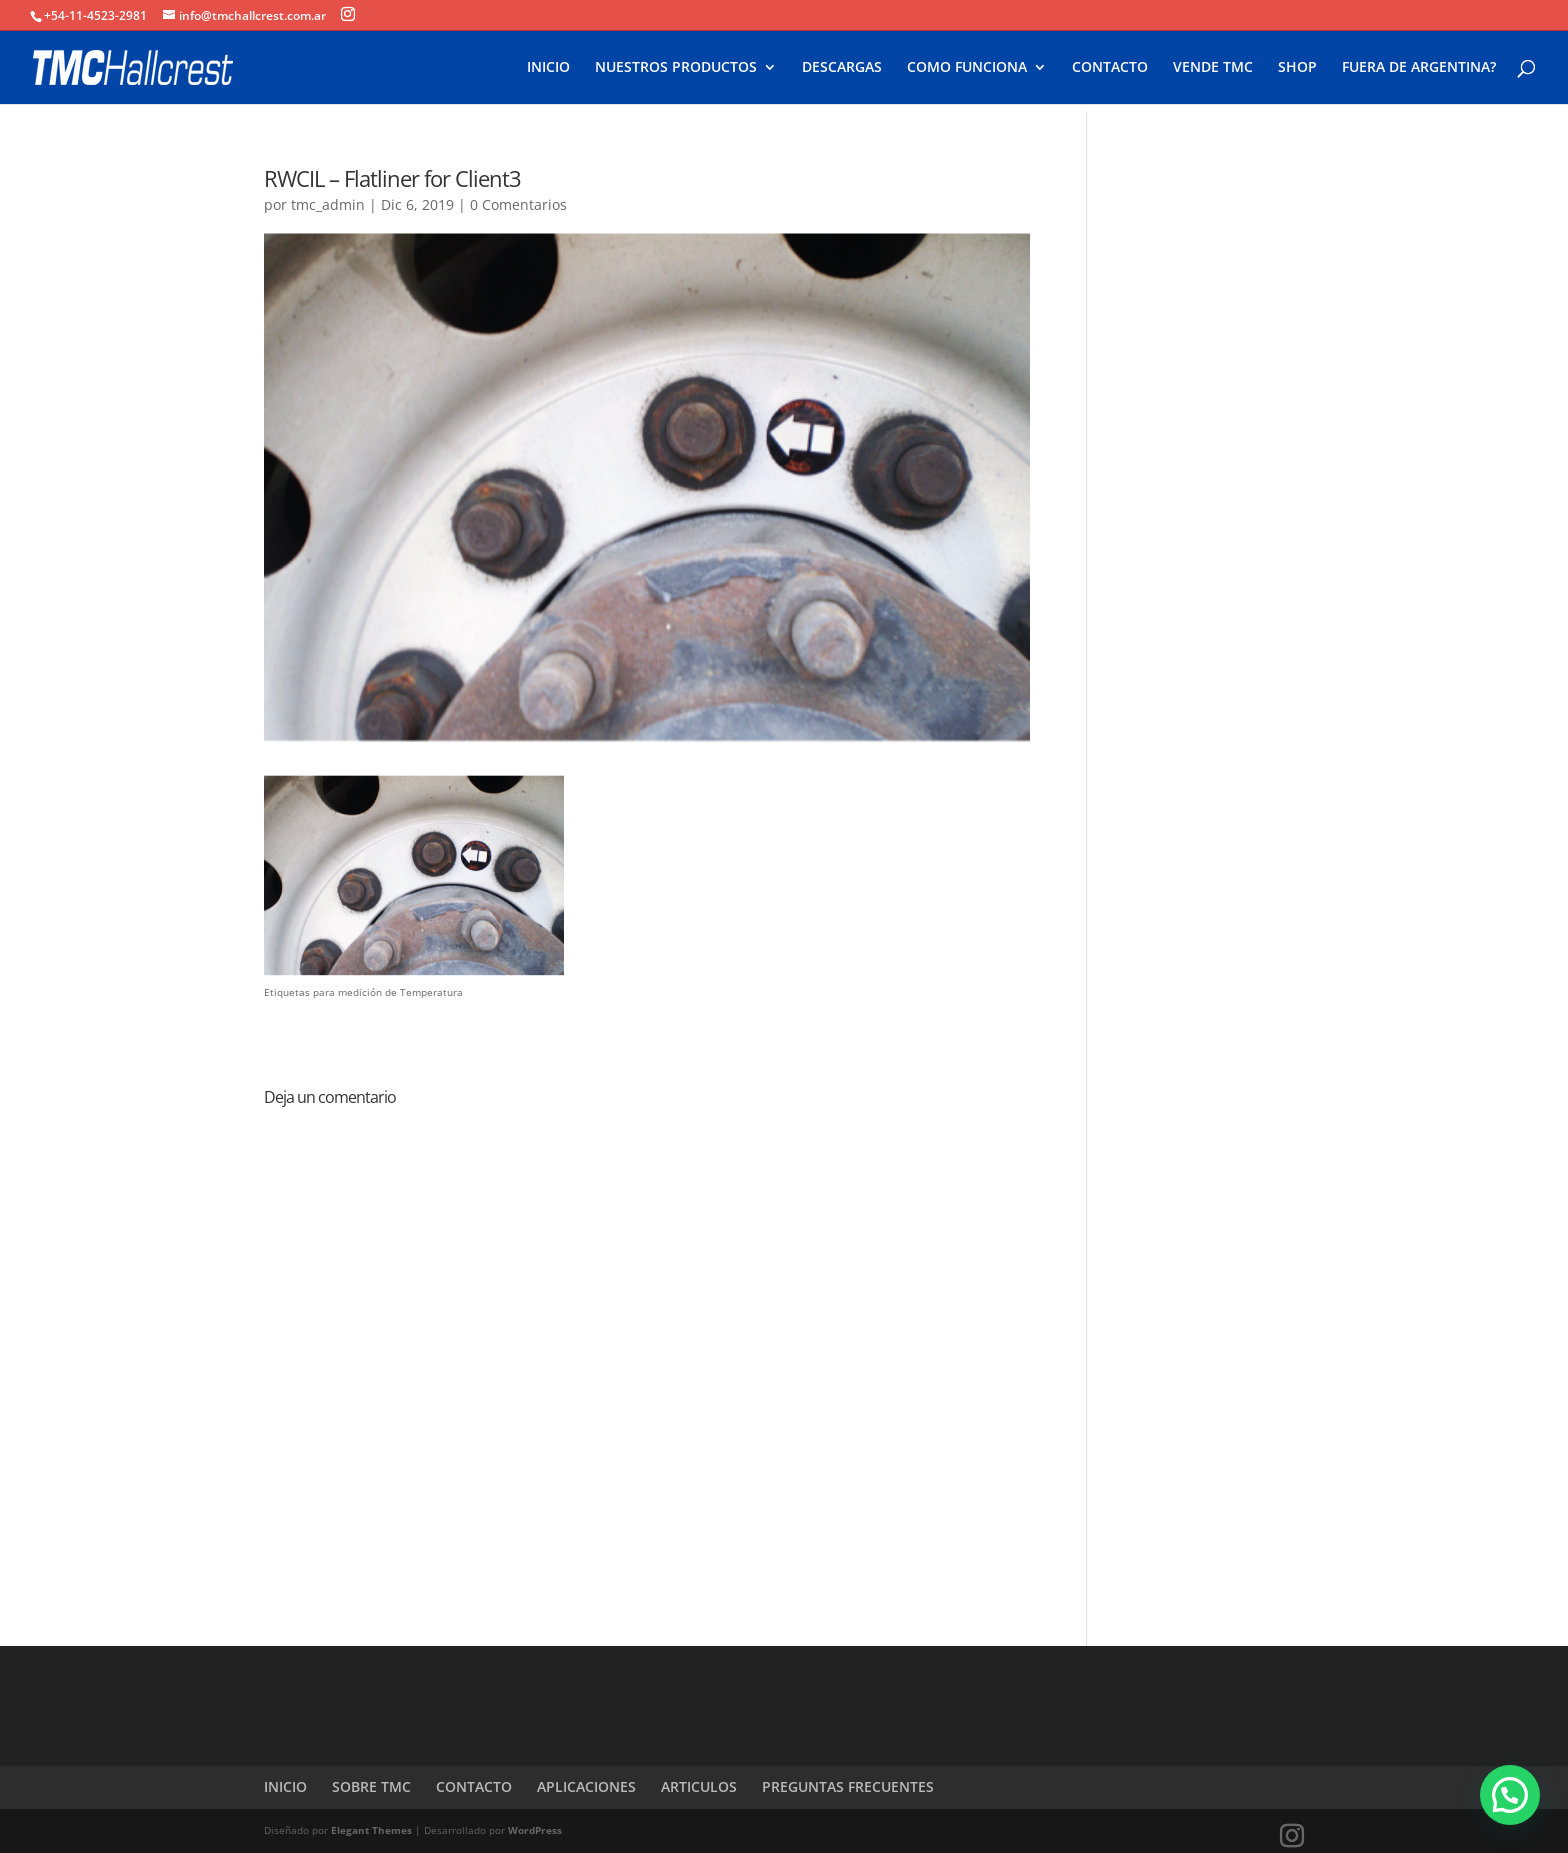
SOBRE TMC (371, 1786)
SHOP (1297, 68)
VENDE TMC (1213, 68)
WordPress (535, 1830)
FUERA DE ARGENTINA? (1419, 68)
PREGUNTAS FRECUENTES (848, 1786)
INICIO (548, 68)
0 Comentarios (518, 204)
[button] (1510, 1795)
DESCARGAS (842, 68)
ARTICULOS (699, 1786)
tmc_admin (328, 204)
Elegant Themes (371, 1830)
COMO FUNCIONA (967, 68)
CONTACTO (1110, 68)
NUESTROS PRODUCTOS (676, 68)
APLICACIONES (586, 1786)
